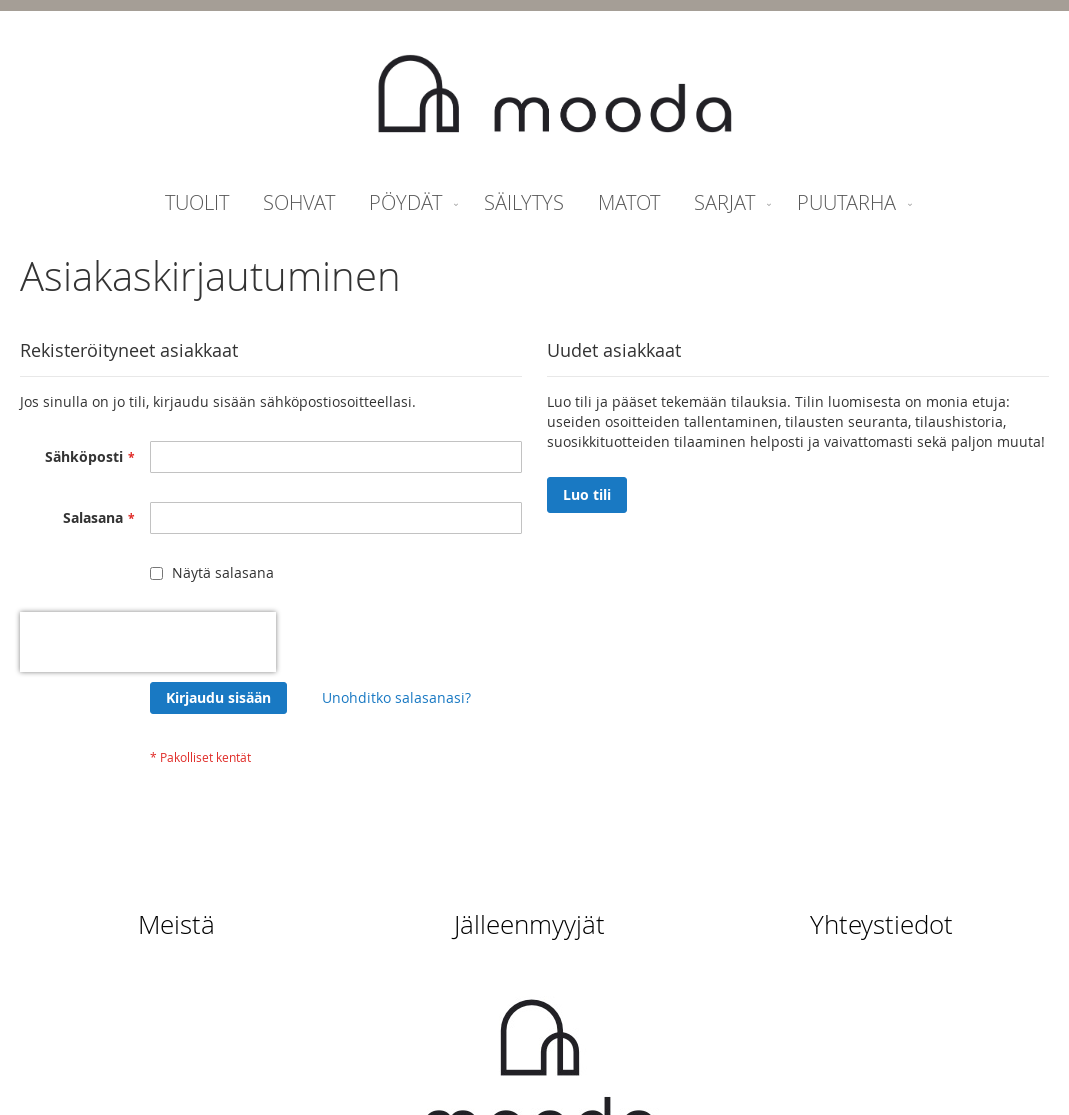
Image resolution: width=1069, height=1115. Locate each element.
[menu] (534, 202)
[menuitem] (197, 202)
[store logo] (555, 96)
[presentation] (148, 642)
